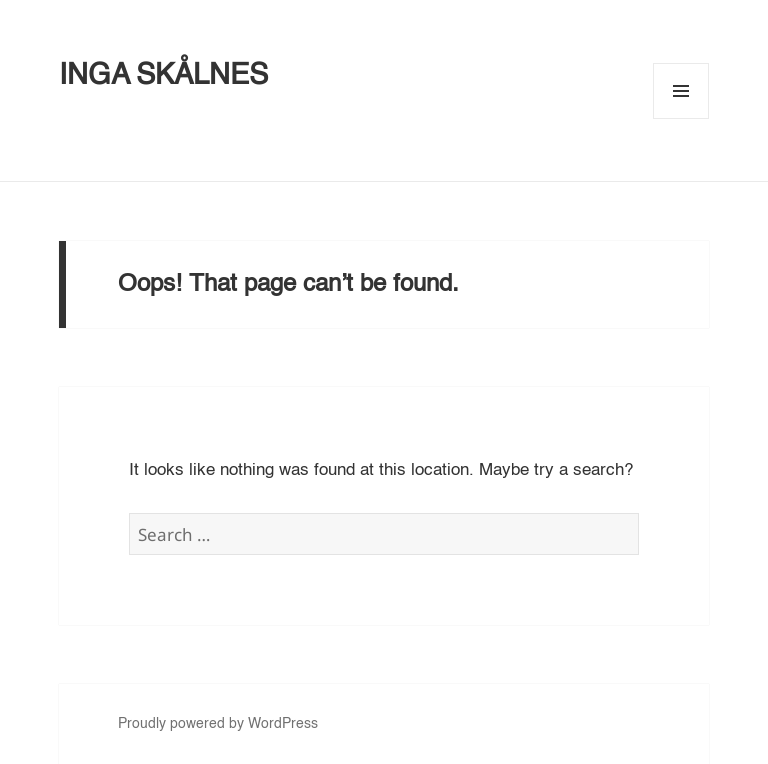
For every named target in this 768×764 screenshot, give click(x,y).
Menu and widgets (681, 118)
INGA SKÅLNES (163, 76)
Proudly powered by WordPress (218, 724)
